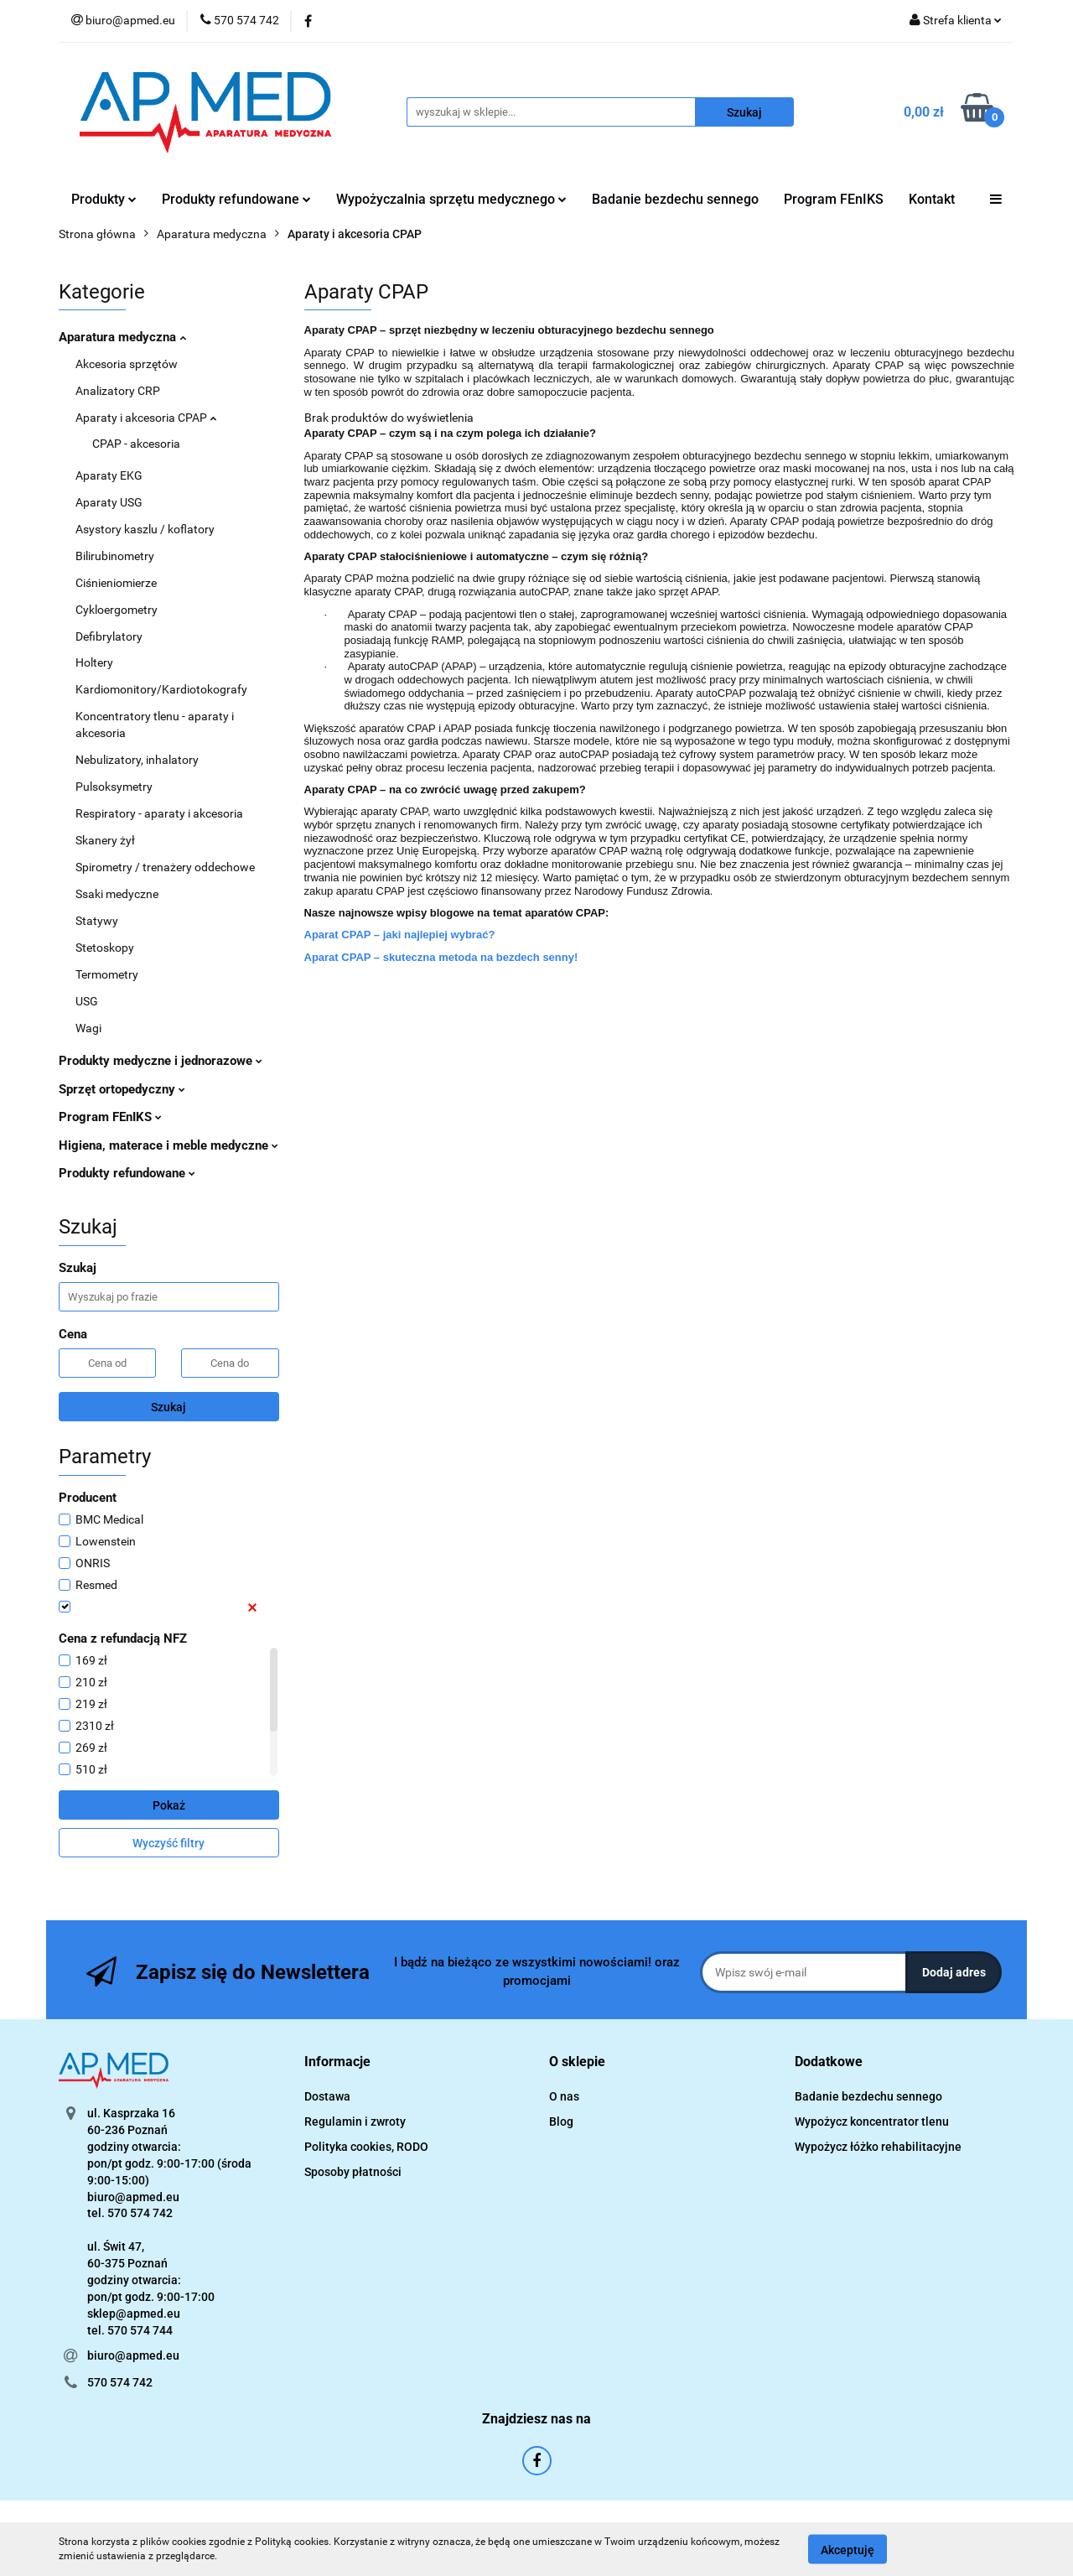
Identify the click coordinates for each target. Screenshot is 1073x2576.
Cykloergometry (116, 609)
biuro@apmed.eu (133, 2355)
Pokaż (169, 1805)
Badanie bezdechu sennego (675, 199)
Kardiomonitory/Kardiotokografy (161, 689)
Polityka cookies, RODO (366, 2146)
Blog (561, 2121)
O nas (564, 2096)
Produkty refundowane (236, 199)
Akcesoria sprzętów (126, 364)
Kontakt (932, 199)
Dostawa (327, 2096)
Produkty (104, 199)
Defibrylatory (109, 636)
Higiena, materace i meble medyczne (168, 1145)
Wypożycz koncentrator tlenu (872, 2121)
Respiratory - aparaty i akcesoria (159, 813)
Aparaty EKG (109, 475)
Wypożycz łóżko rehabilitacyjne (878, 2146)
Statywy (96, 920)
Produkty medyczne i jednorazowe (160, 1060)
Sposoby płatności (353, 2172)
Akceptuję (847, 2549)
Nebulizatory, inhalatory (137, 759)
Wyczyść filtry (168, 1843)
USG (86, 1001)
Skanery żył (105, 840)
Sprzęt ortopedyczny (122, 1089)
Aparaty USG (109, 502)
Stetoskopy (104, 947)
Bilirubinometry (114, 556)
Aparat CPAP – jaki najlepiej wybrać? (399, 934)
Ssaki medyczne (116, 894)
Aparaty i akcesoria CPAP (145, 417)
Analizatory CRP (117, 390)
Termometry (106, 974)
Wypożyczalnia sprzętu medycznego (451, 199)
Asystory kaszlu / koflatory (145, 529)
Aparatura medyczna (122, 337)
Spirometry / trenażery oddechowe (165, 867)
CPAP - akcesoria (136, 443)
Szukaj (168, 1407)
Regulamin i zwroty (355, 2121)
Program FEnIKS (834, 199)
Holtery (94, 662)
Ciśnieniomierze (116, 582)
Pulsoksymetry (114, 786)
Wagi (88, 1028)
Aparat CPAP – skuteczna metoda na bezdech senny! (441, 957)
